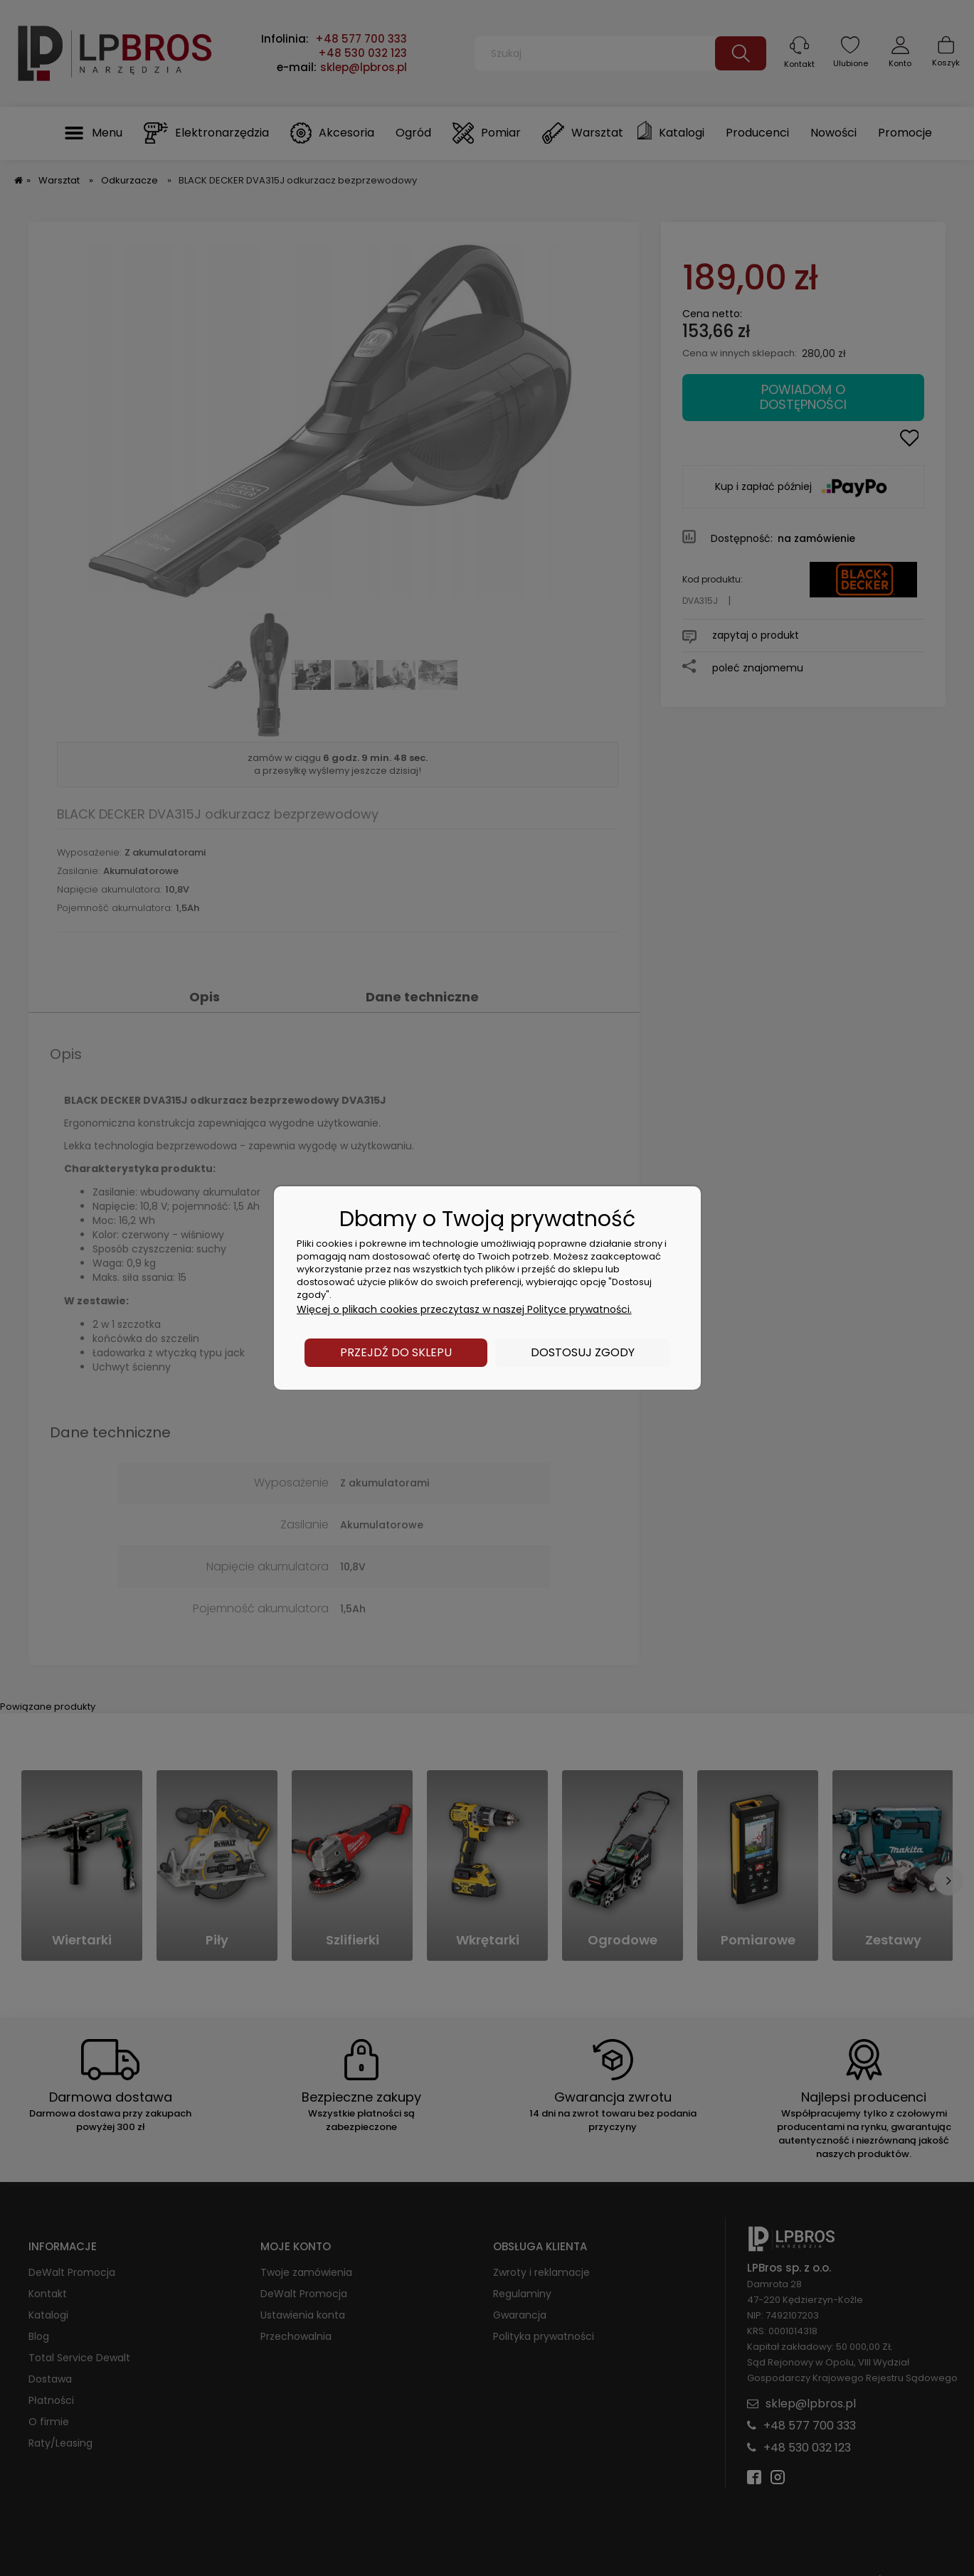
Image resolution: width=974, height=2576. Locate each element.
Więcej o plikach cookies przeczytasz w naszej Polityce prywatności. (464, 1309)
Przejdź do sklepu (396, 1352)
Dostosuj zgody (583, 1352)
